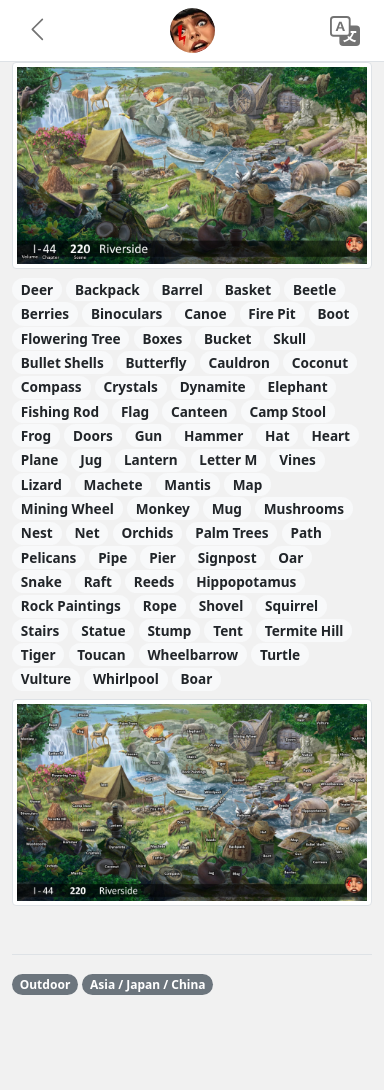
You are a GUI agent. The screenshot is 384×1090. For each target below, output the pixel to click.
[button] (39, 31)
